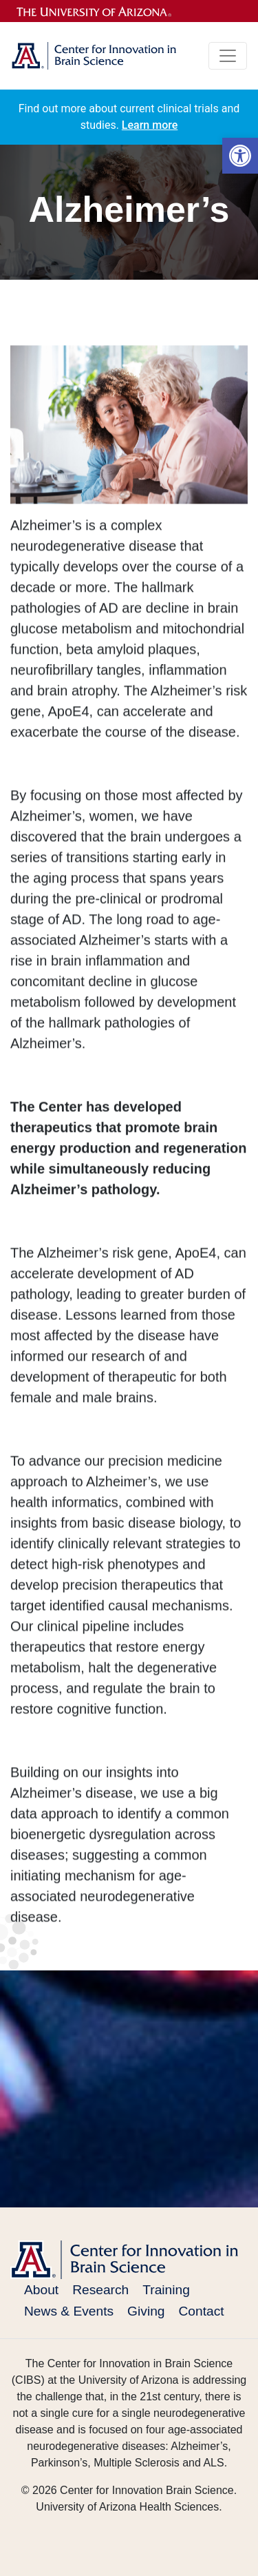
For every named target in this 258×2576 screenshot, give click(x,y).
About (41, 2290)
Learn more (150, 125)
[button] (240, 156)
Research (100, 2290)
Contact (201, 2311)
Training (166, 2290)
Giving (145, 2311)
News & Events (69, 2311)
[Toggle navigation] (227, 56)
